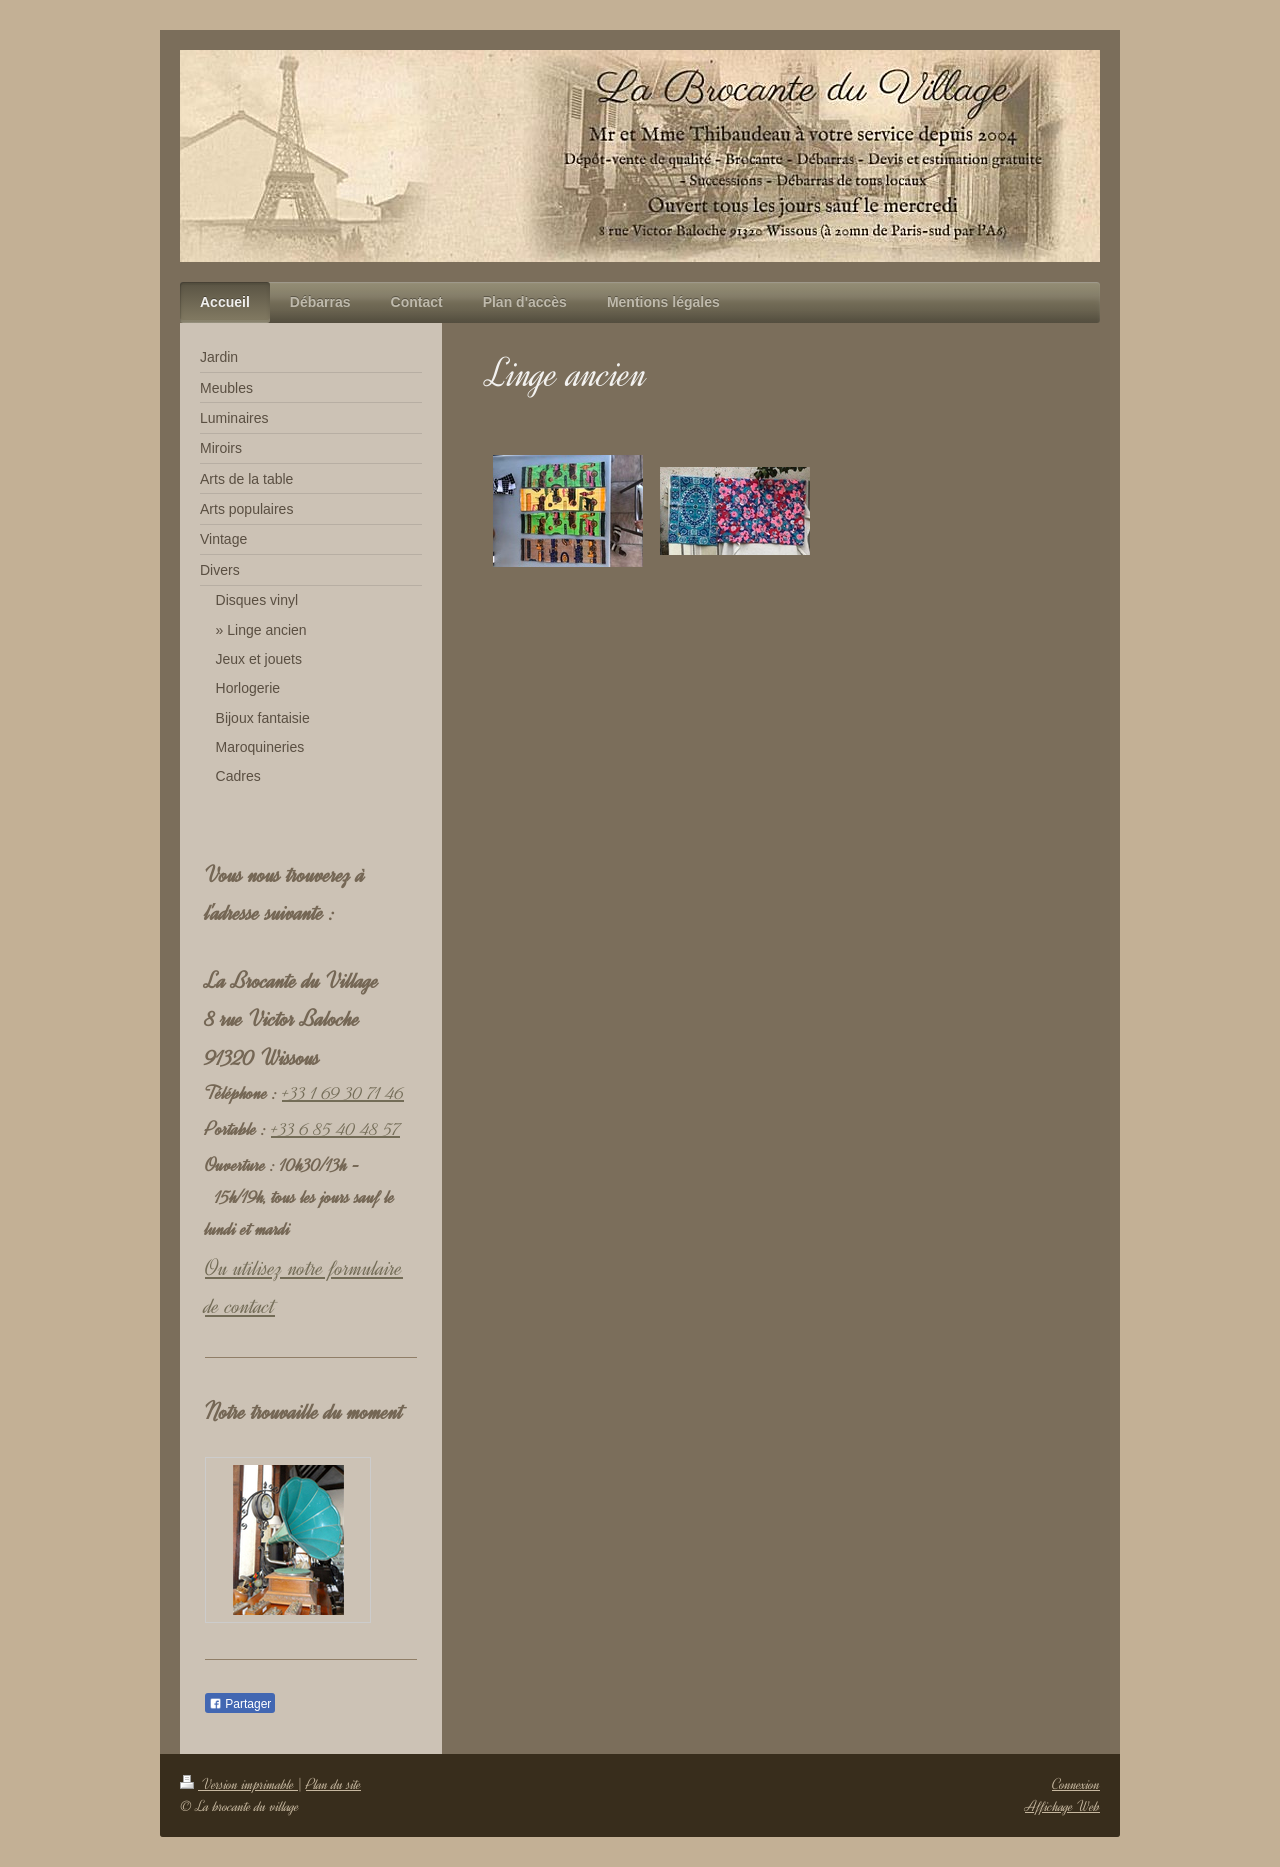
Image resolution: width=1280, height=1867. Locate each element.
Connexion (1076, 1784)
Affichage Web (1062, 1806)
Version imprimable (239, 1784)
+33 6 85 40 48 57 (335, 1129)
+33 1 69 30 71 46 (343, 1093)
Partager (240, 1704)
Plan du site (333, 1784)
